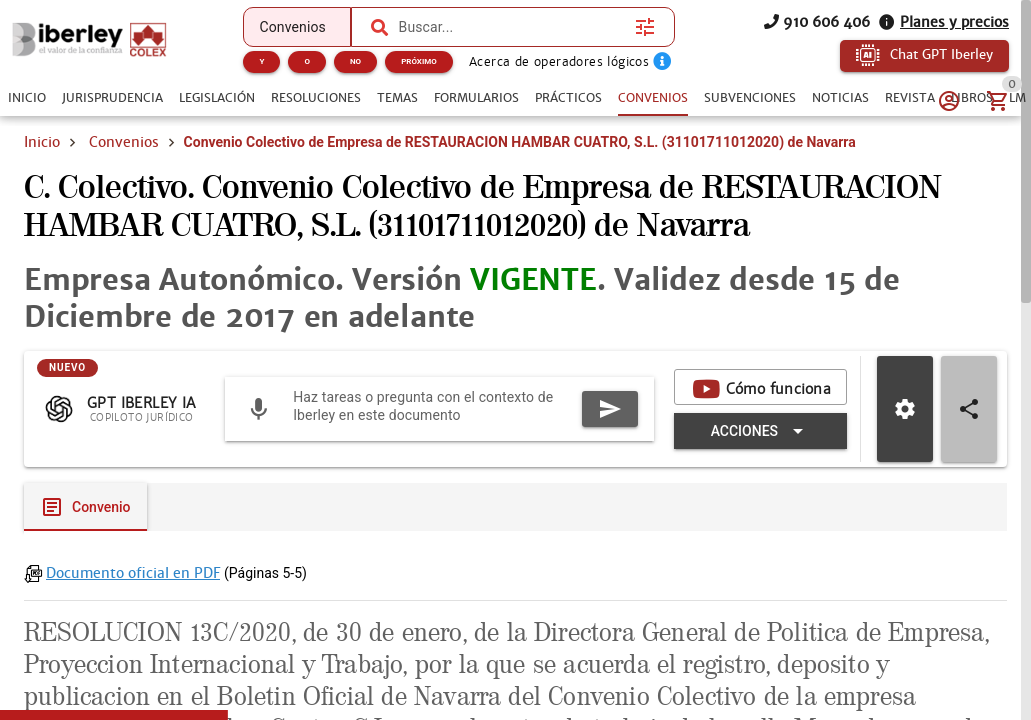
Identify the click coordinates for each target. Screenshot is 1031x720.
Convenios (124, 142)
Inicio (42, 142)
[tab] (27, 98)
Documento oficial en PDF (133, 573)
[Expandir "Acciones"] (760, 431)
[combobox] (512, 27)
